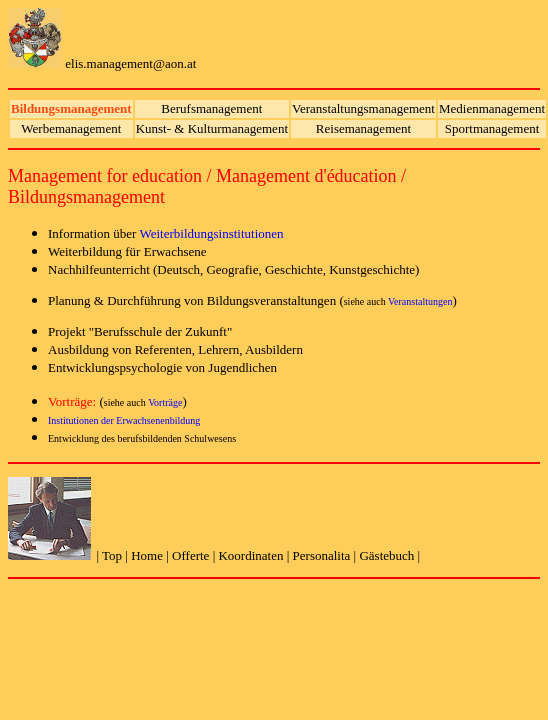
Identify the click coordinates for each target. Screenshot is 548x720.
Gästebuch (388, 555)
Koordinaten (250, 555)
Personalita (322, 555)
